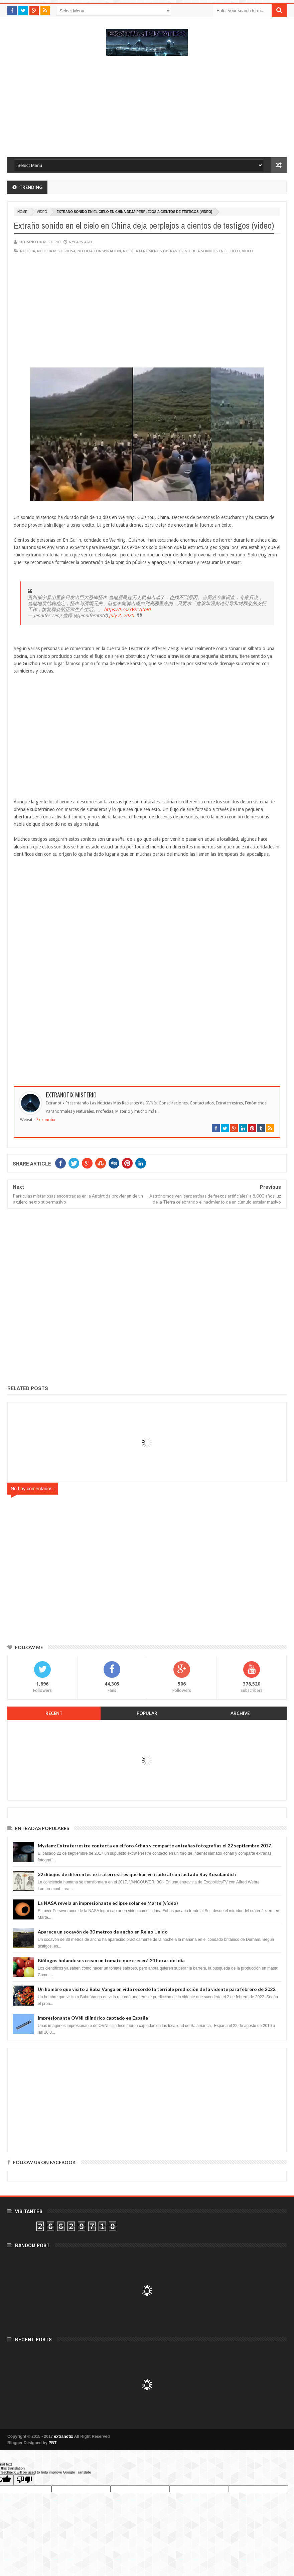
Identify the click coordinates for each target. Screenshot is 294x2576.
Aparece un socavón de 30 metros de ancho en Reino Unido (103, 1932)
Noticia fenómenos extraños (153, 250)
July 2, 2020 (121, 615)
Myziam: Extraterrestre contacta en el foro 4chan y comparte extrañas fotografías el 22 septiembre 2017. (155, 1845)
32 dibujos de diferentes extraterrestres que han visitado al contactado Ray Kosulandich (137, 1874)
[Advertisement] (147, 110)
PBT (52, 2442)
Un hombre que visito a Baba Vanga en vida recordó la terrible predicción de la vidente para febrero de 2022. (157, 1989)
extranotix (63, 2436)
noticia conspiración (99, 250)
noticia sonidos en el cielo (212, 250)
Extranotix (45, 1119)
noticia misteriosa (56, 250)
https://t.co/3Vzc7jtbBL (128, 609)
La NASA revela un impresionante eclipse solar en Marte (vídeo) (108, 1903)
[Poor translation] (24, 2479)
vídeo (42, 212)
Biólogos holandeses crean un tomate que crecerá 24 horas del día (111, 1960)
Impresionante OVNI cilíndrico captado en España (93, 2018)
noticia (27, 250)
